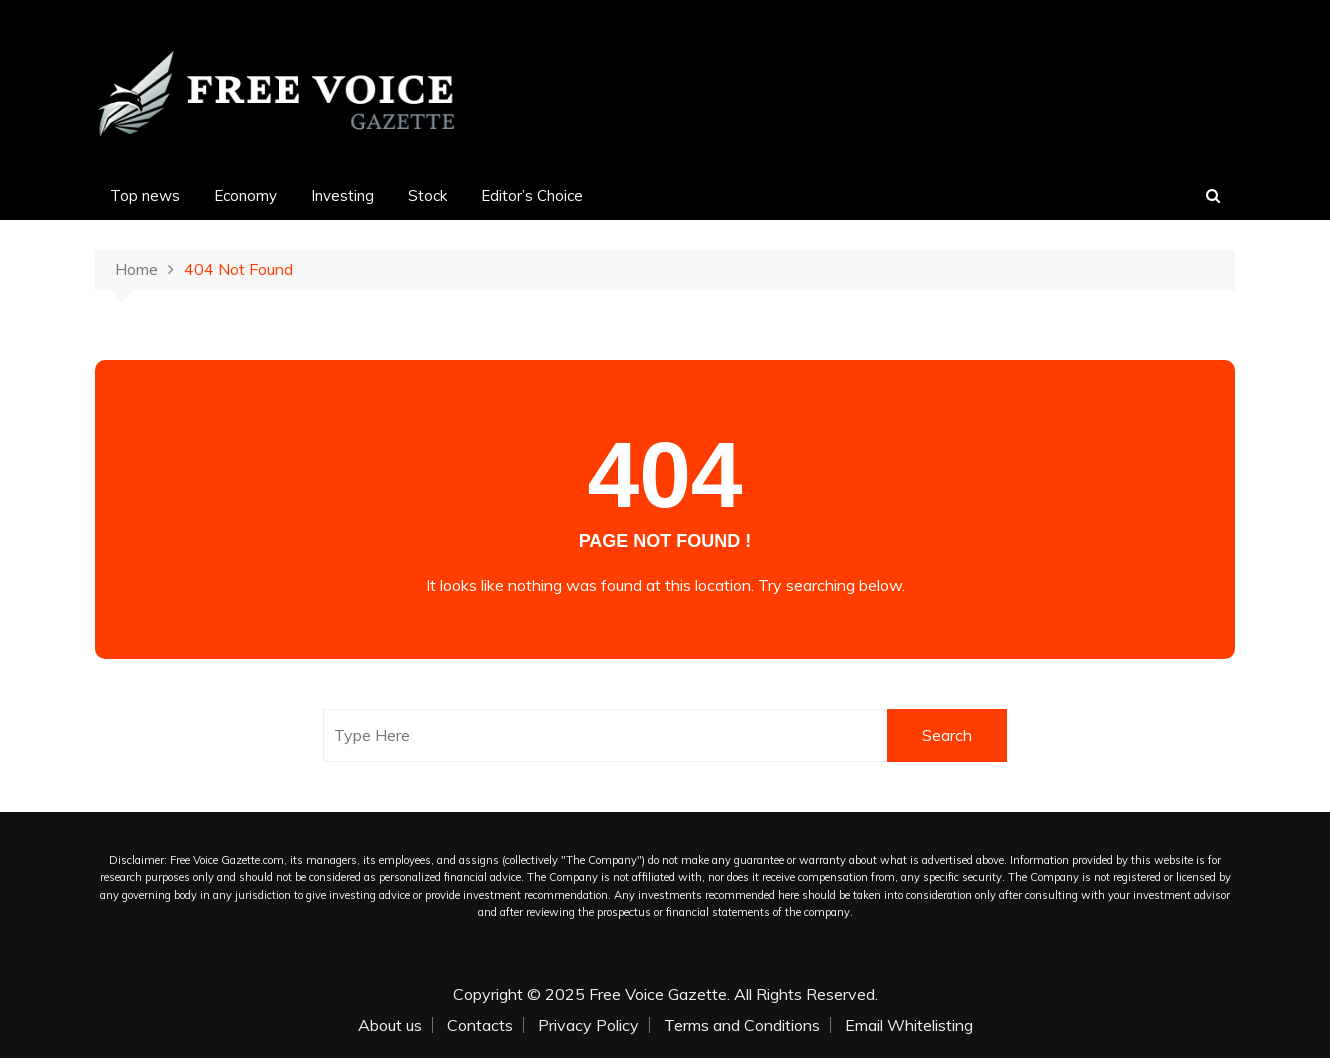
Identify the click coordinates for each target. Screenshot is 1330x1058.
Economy (245, 195)
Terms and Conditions (742, 1025)
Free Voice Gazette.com (227, 860)
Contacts (480, 1025)
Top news (145, 195)
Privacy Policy (588, 1025)
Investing (342, 195)
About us (390, 1025)
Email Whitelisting (909, 1025)
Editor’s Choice (532, 195)
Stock (427, 195)
